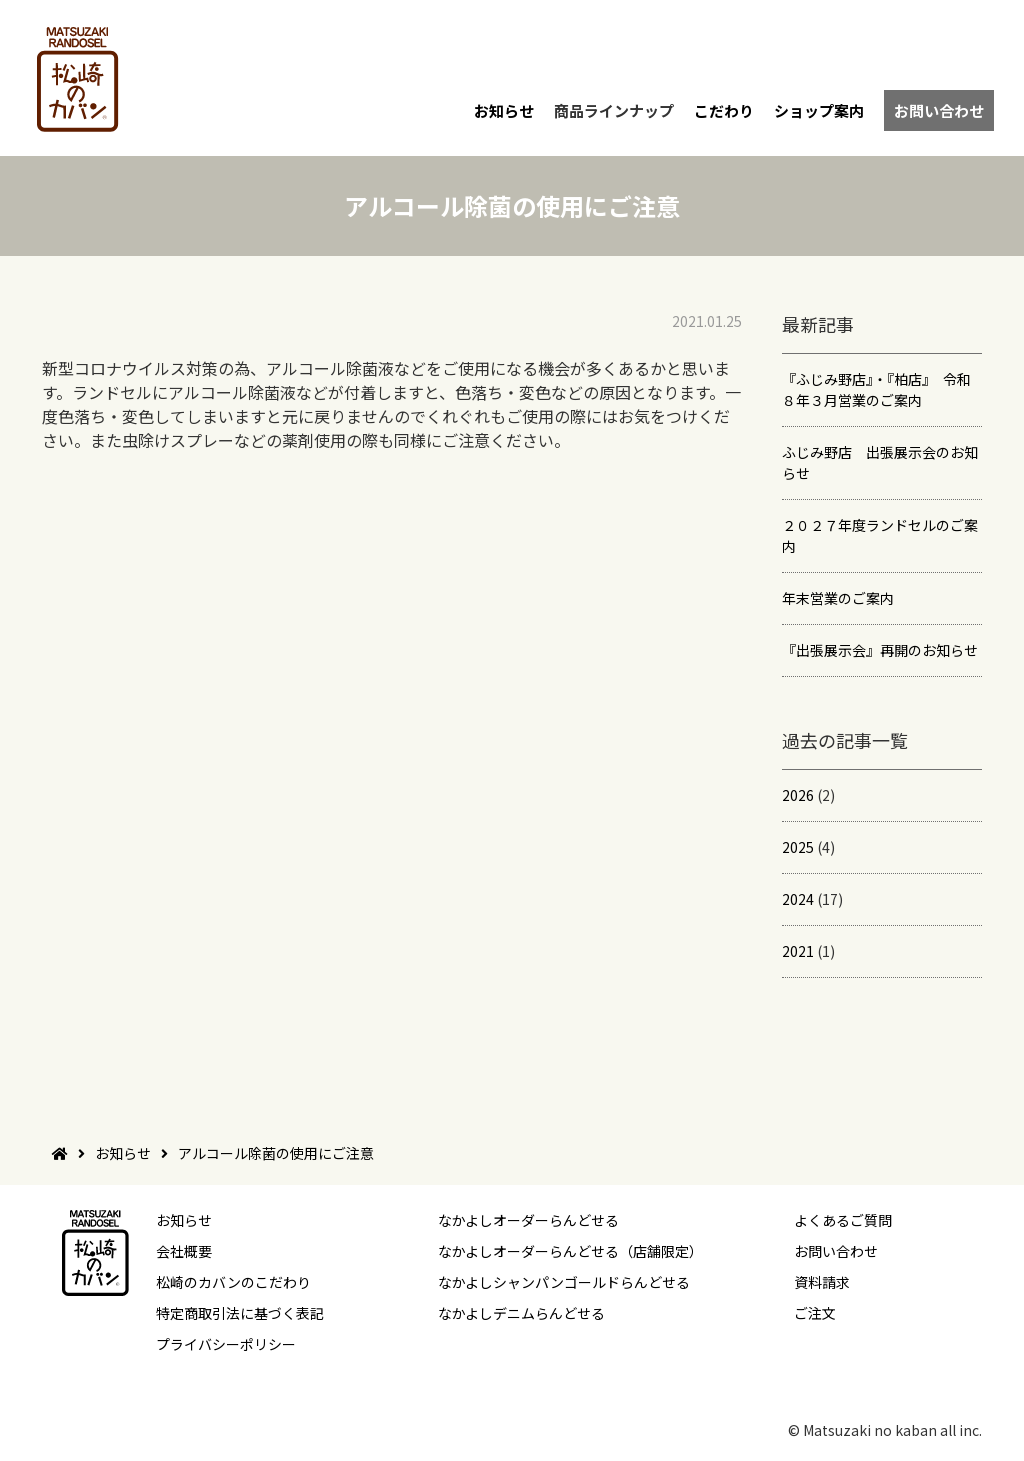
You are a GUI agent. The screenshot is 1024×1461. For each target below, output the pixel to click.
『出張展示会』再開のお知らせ (880, 650)
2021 (798, 951)
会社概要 (184, 1251)
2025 (798, 847)
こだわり (724, 110)
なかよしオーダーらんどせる (528, 1220)
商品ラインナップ (614, 110)
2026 (798, 795)
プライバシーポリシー (226, 1344)
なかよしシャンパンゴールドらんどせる (564, 1282)
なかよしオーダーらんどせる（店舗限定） (570, 1251)
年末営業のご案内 (838, 598)
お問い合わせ (939, 110)
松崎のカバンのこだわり (233, 1282)
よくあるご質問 (843, 1220)
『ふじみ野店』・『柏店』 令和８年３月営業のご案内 (876, 389)
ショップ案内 (819, 110)
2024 (798, 899)
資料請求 (822, 1282)
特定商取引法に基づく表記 (240, 1313)
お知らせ (504, 110)
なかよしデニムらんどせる (521, 1313)
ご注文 (815, 1313)
